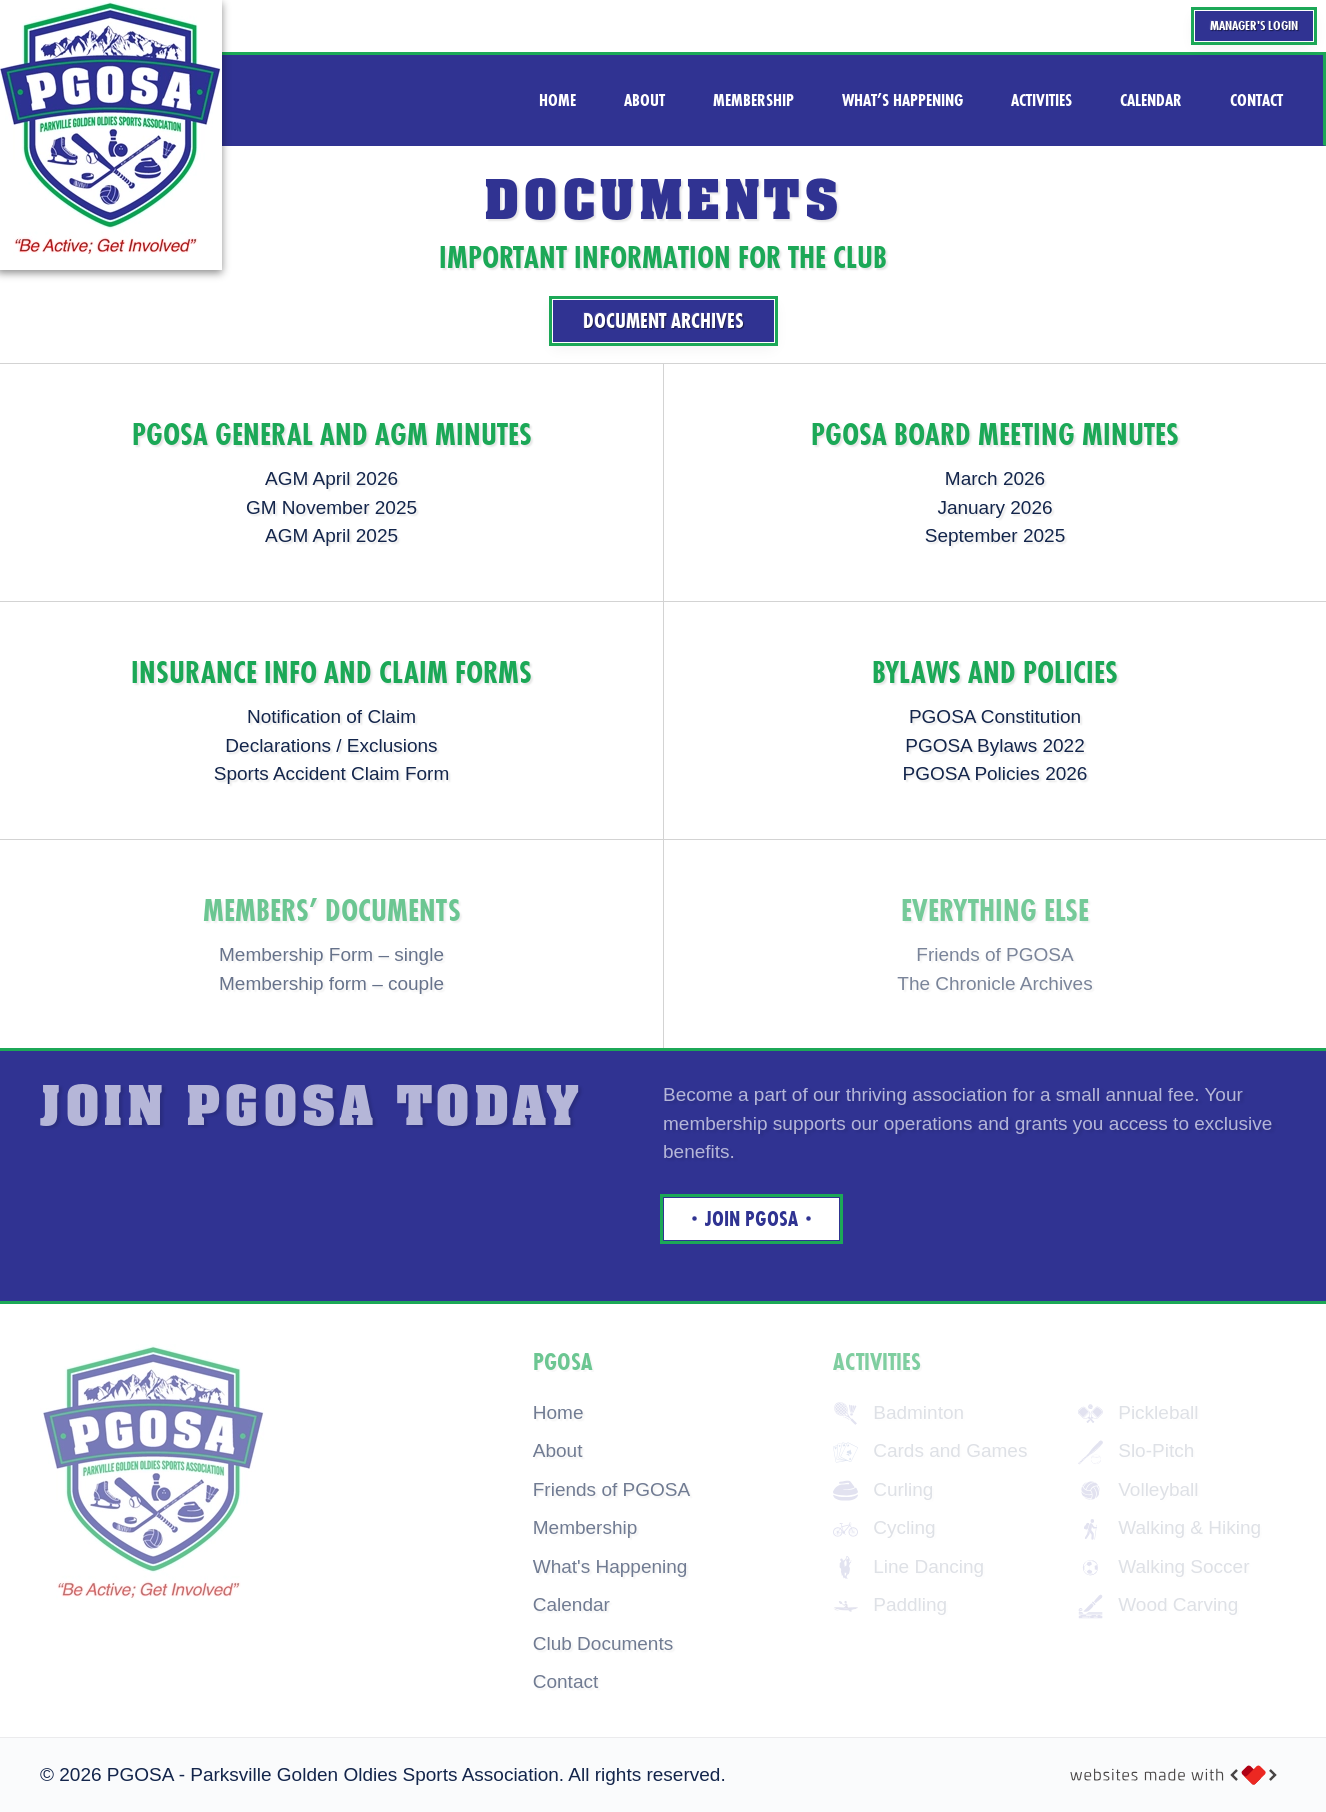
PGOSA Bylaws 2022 (995, 745)
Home (558, 1412)
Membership (585, 1527)
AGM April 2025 (331, 535)
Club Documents (603, 1643)
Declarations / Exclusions (331, 745)
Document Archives (663, 321)
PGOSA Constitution (995, 716)
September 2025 (995, 535)
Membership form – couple (331, 983)
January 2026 (994, 507)
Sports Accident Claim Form (331, 773)
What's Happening (610, 1566)
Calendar (571, 1604)
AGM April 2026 (331, 478)
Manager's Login (1254, 25)
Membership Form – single (331, 954)
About (558, 1450)
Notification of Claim (331, 716)
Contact (565, 1681)
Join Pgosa (751, 1219)
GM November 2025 (331, 507)
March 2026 (995, 478)
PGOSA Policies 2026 (995, 773)
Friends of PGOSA (611, 1489)
